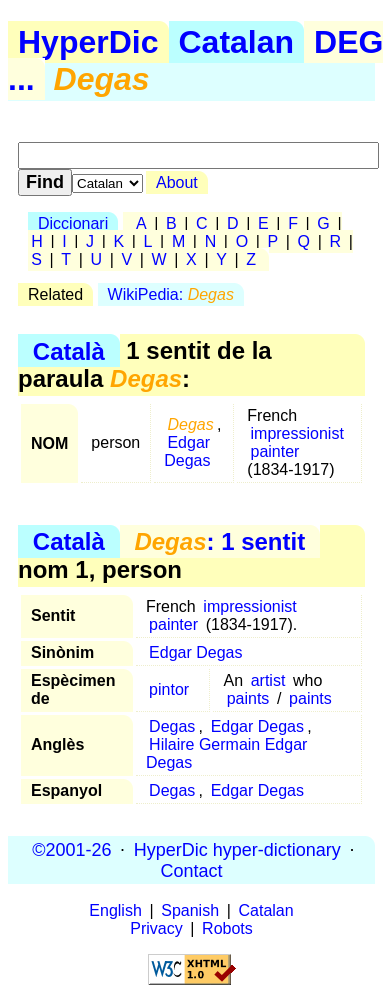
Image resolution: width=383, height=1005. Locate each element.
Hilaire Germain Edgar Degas (226, 753)
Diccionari (73, 223)
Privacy (156, 928)
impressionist (297, 433)
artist (268, 680)
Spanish (190, 910)
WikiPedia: (171, 294)
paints (248, 698)
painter (275, 451)
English (115, 910)
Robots (227, 928)
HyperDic (88, 42)
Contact (191, 870)
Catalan (237, 42)
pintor (169, 689)
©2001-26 (71, 849)
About (177, 182)
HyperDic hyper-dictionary (237, 849)
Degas (172, 726)
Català (69, 350)
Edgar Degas (187, 451)
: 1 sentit (219, 541)
